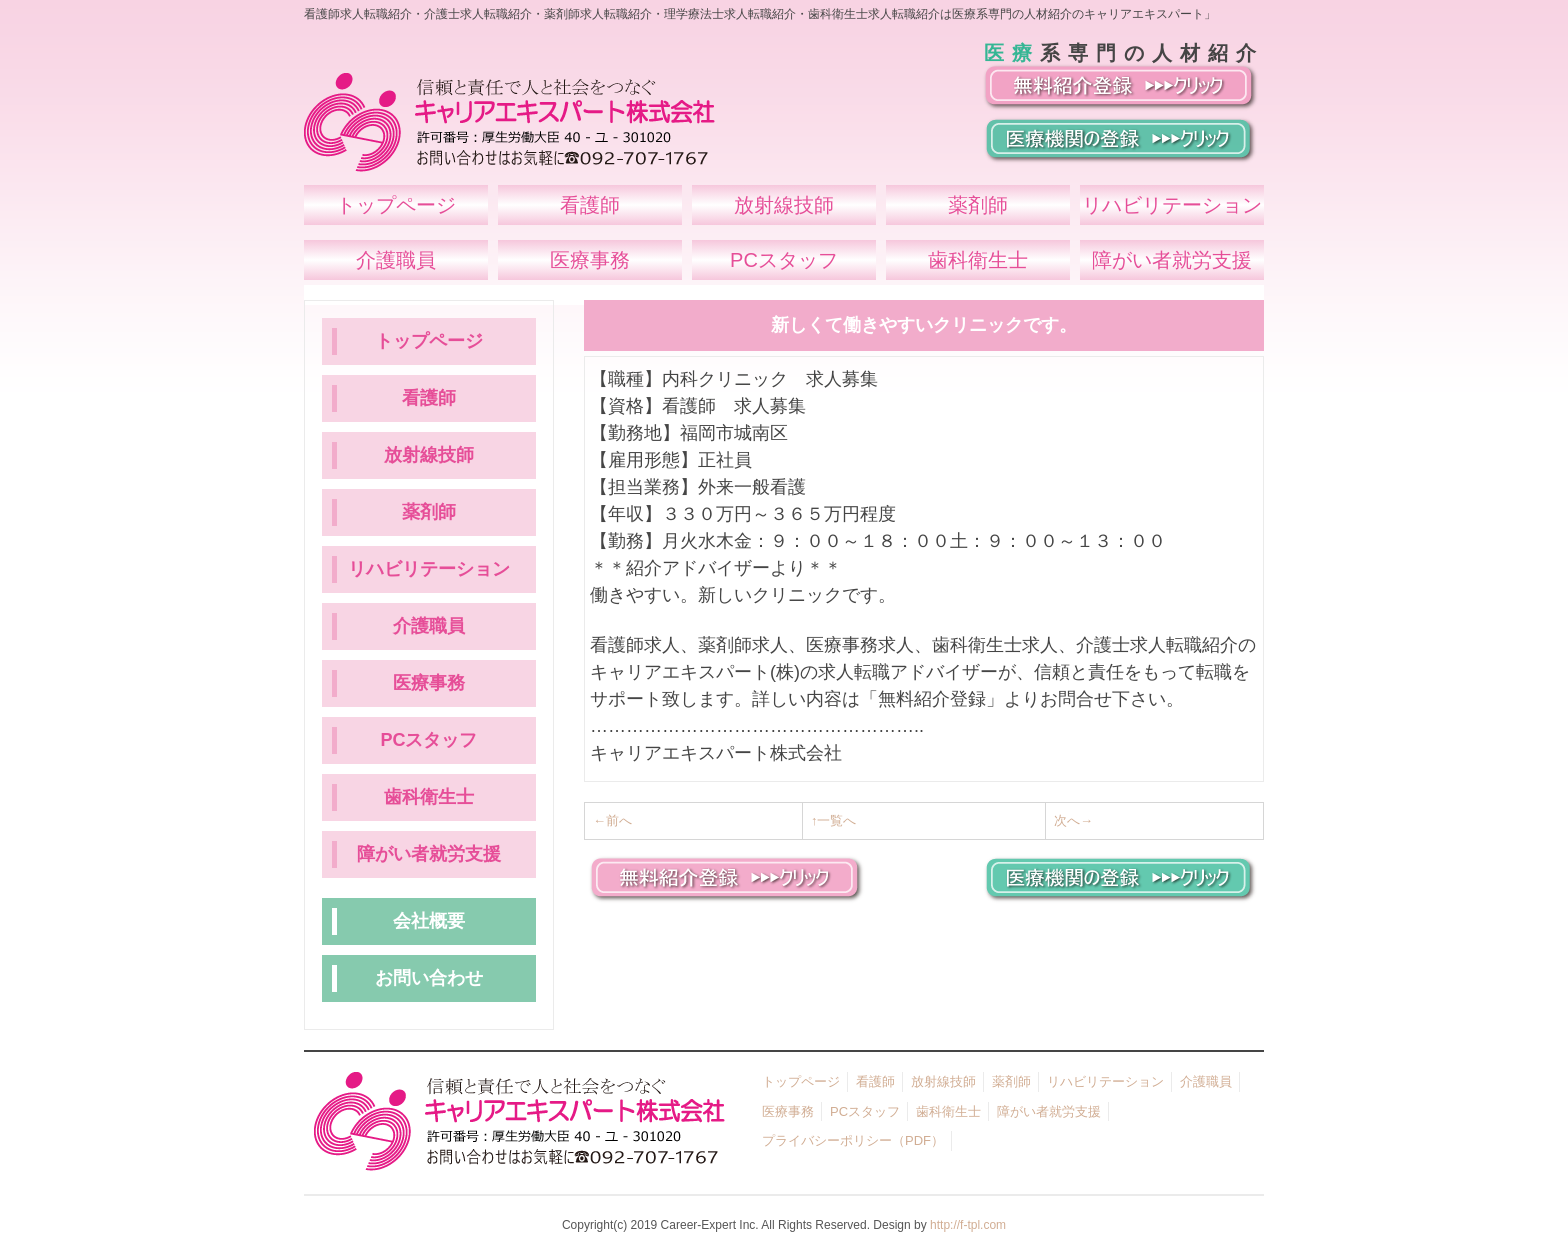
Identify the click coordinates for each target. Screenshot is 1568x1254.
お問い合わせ (429, 978)
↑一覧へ (834, 820)
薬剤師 (429, 512)
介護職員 (429, 626)
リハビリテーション (429, 569)
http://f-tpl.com (968, 1225)
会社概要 (429, 921)
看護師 (429, 398)
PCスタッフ (428, 740)
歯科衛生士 (429, 797)
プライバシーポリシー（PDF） (853, 1140)
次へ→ (1073, 820)
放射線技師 (429, 455)
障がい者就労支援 (429, 854)
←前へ (612, 820)
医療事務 (429, 683)
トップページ (429, 341)
